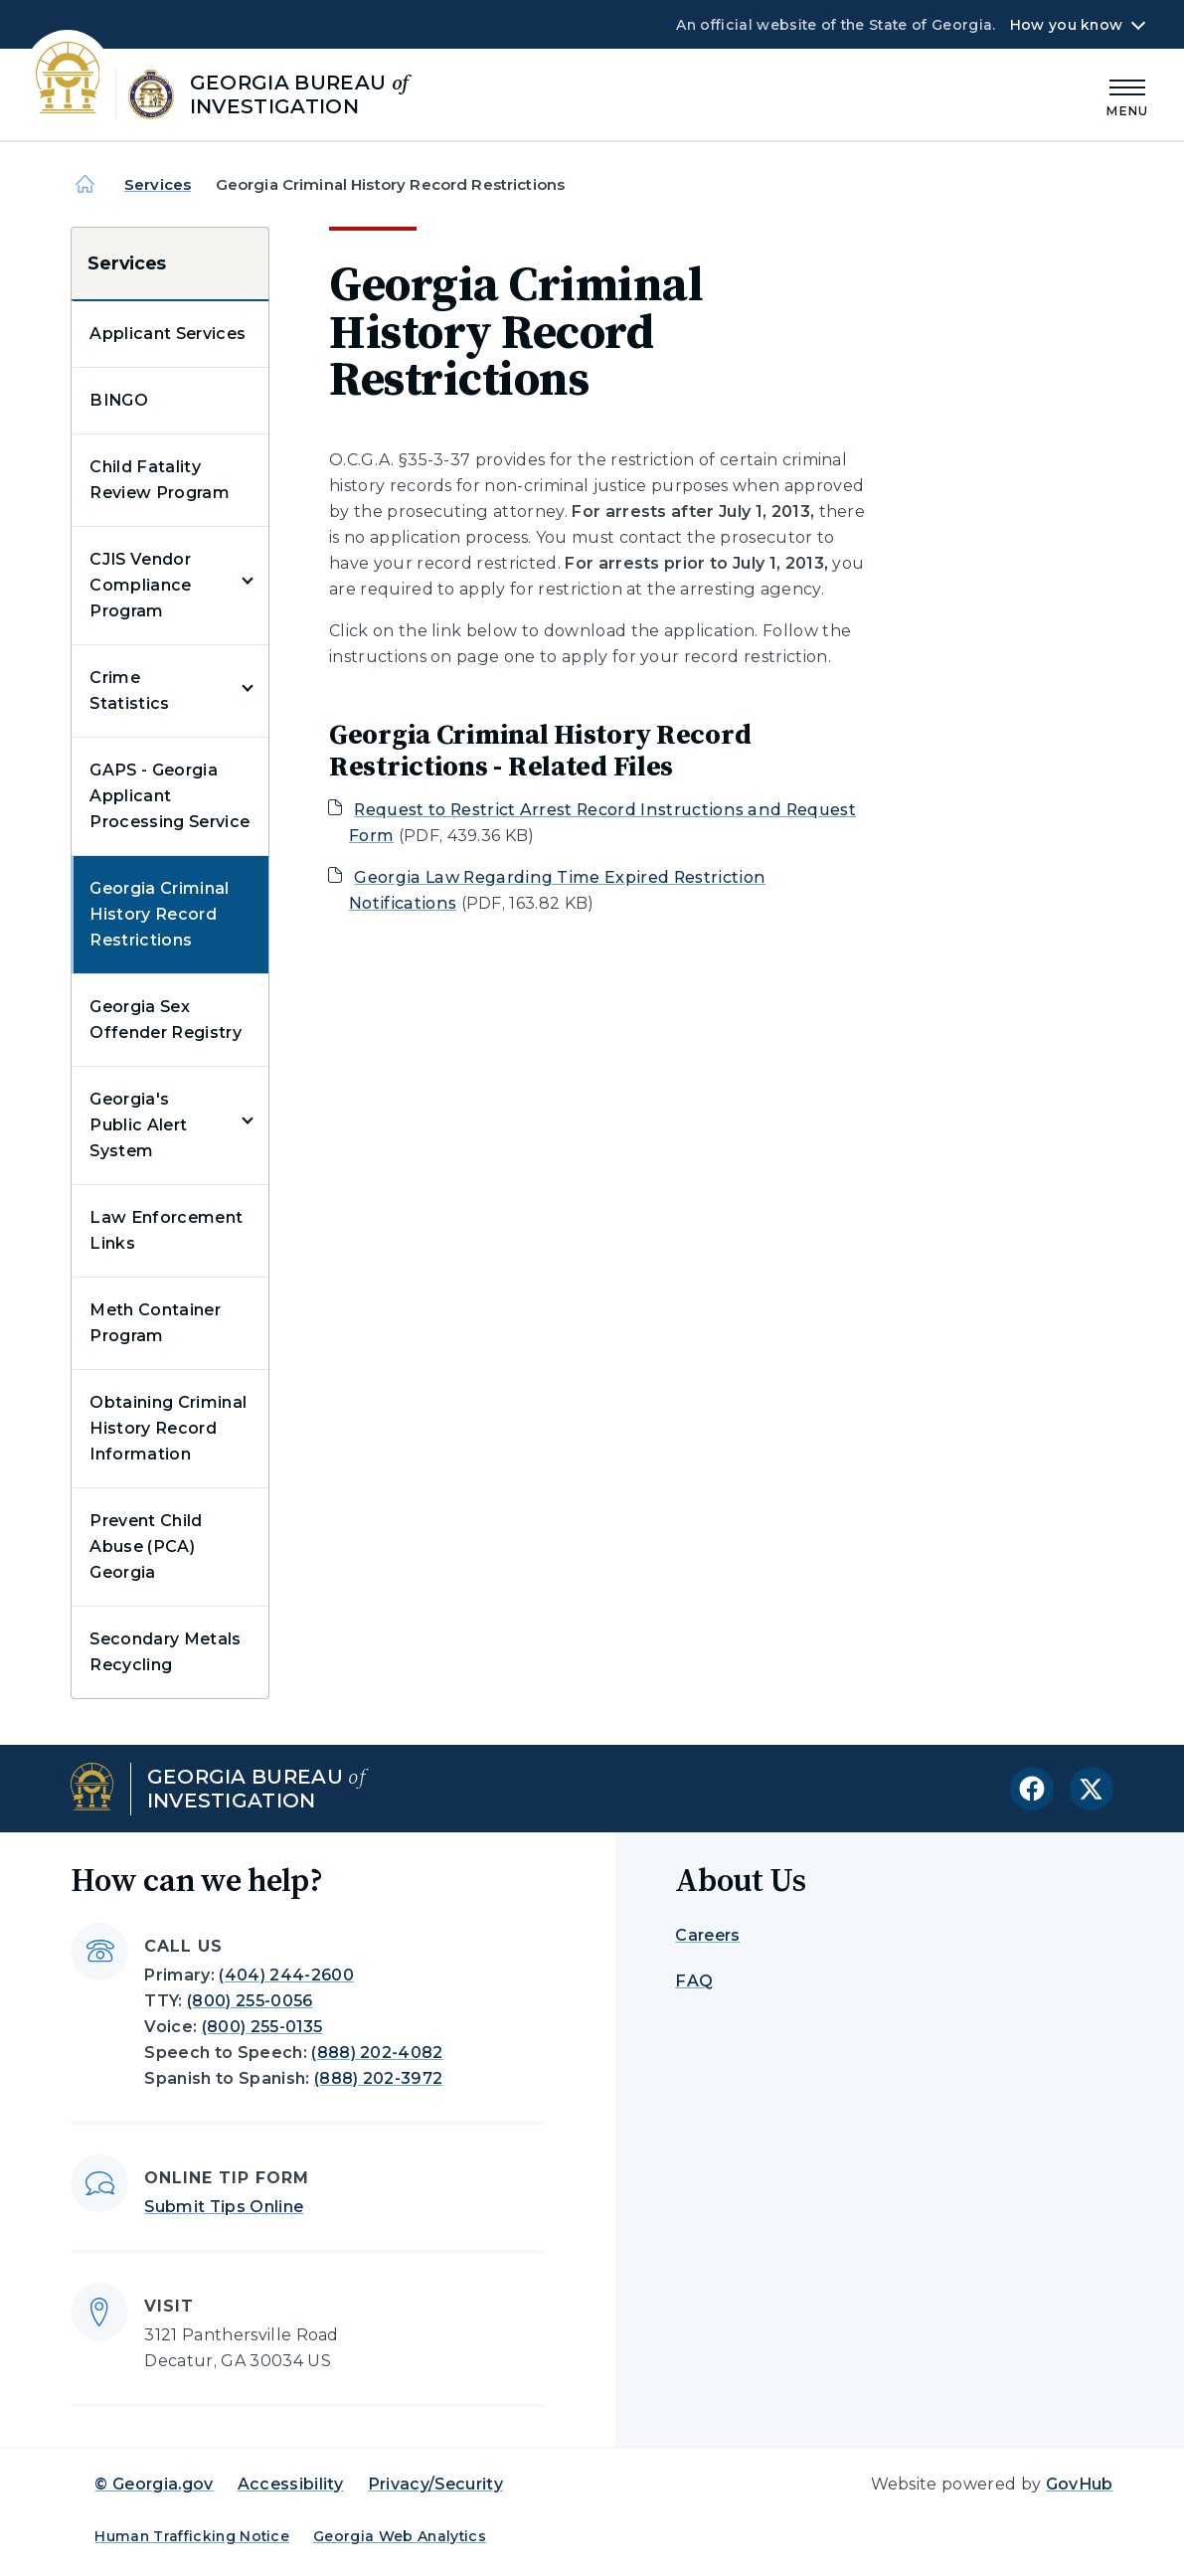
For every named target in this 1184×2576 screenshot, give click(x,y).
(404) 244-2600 (286, 1975)
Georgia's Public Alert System (138, 1125)
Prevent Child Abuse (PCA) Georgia (145, 1546)
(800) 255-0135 (262, 2026)
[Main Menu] (1127, 95)
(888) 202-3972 (378, 2078)
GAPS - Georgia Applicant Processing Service (169, 796)
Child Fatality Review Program (159, 479)
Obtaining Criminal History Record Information (168, 1428)
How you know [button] (1066, 25)
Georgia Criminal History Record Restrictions (159, 914)
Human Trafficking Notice (191, 2536)
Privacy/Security (435, 2484)
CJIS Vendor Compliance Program (140, 585)
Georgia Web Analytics (399, 2536)
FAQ (694, 1981)
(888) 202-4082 (376, 2052)
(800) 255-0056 (249, 2000)
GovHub (1079, 2484)
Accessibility (291, 2484)
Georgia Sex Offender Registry (165, 1019)
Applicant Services (167, 333)
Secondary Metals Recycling (165, 1652)
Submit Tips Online (223, 2206)
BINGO (118, 400)
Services (157, 184)
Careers (707, 1935)
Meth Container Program (154, 1322)
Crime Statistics (129, 690)
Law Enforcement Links (166, 1230)
